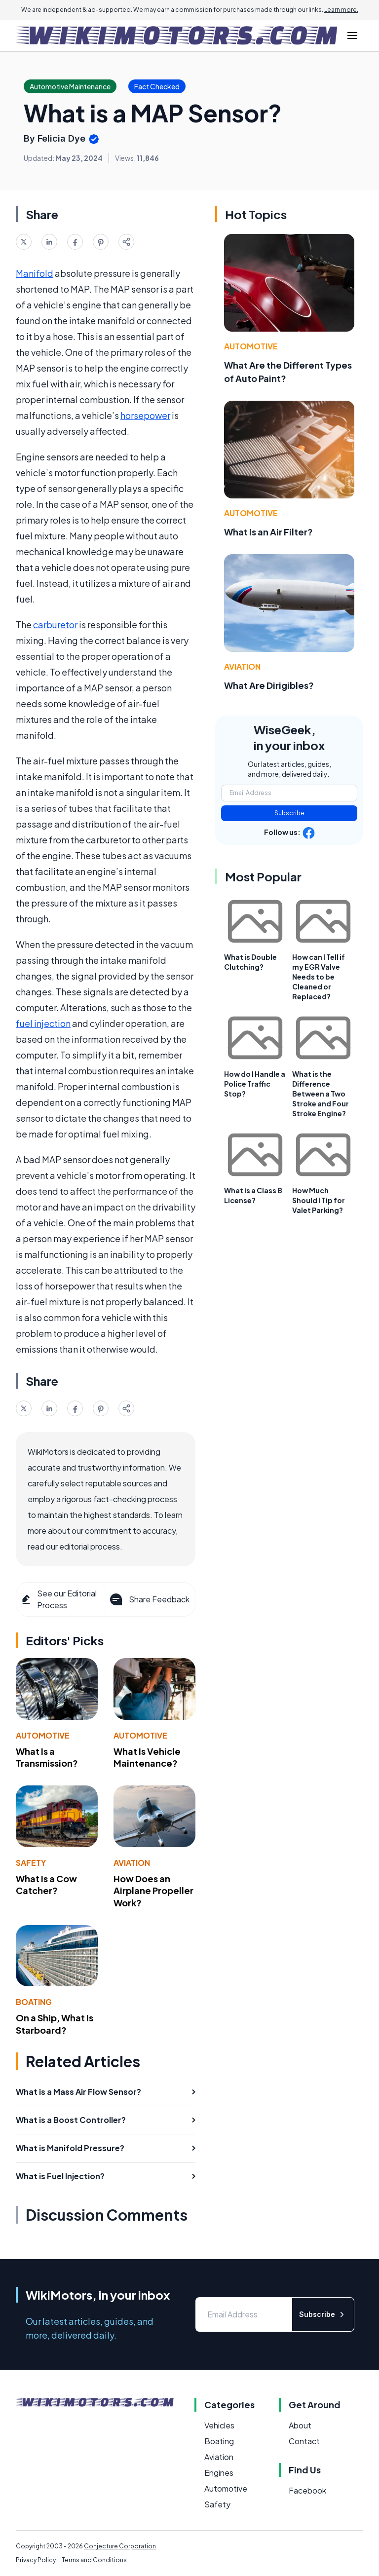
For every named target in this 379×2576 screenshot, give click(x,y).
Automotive (43, 1735)
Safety (31, 1862)
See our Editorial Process (58, 1599)
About (300, 2425)
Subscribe (289, 813)
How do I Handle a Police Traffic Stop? (254, 1083)
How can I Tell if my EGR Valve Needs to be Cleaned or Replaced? (318, 976)
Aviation (132, 1862)
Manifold (34, 273)
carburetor (55, 624)
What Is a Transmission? (47, 1757)
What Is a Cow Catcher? (46, 1884)
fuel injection (43, 1023)
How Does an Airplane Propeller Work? (153, 1891)
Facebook (307, 2490)
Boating (34, 2002)
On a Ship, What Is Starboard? (54, 2024)
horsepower (145, 415)
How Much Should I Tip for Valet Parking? (318, 1200)
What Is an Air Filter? (268, 531)
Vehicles (219, 2425)
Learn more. (341, 9)
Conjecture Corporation (120, 2546)
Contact (304, 2441)
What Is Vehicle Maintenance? (147, 1757)
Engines (218, 2472)
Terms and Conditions (94, 2560)
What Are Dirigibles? (269, 685)
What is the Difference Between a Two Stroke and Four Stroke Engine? (320, 1093)
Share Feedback (149, 1599)
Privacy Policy (36, 2560)
